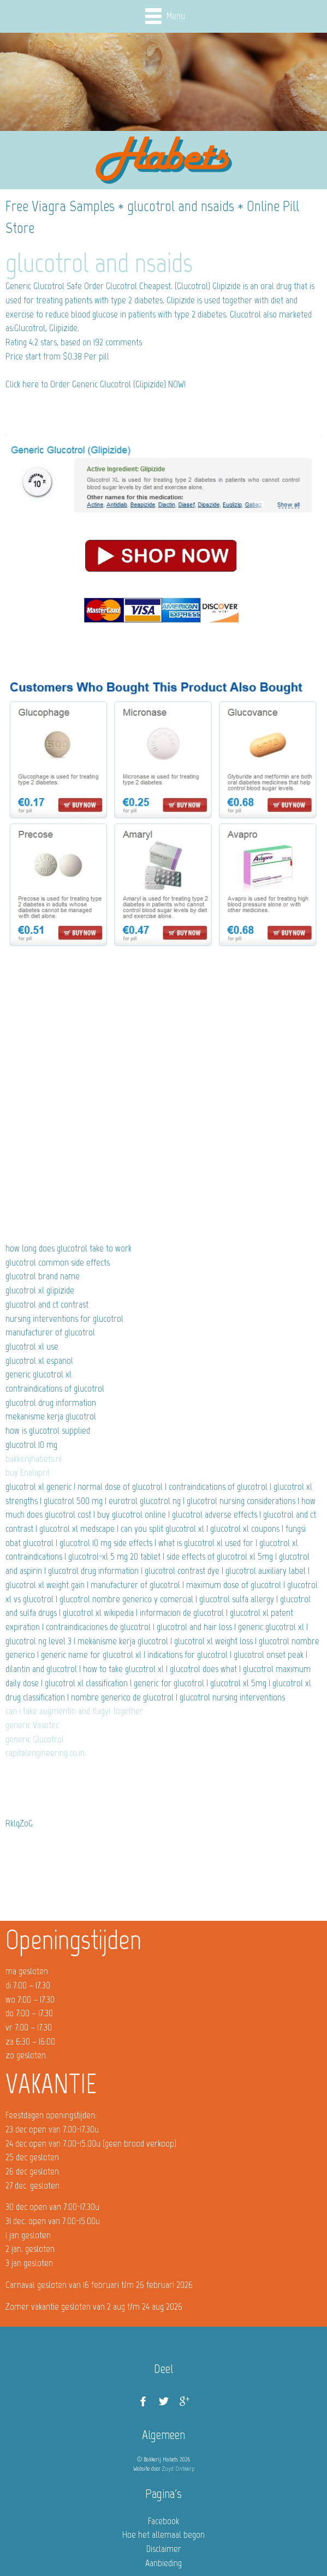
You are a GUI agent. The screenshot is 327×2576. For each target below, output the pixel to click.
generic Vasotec (32, 1725)
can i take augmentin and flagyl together (74, 1711)
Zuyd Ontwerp (178, 2468)
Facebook (163, 2521)
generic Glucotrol (34, 1739)
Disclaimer (163, 2549)
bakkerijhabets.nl (33, 1459)
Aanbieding (163, 2563)
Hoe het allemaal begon (163, 2535)
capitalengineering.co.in (45, 1753)
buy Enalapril (27, 1472)
